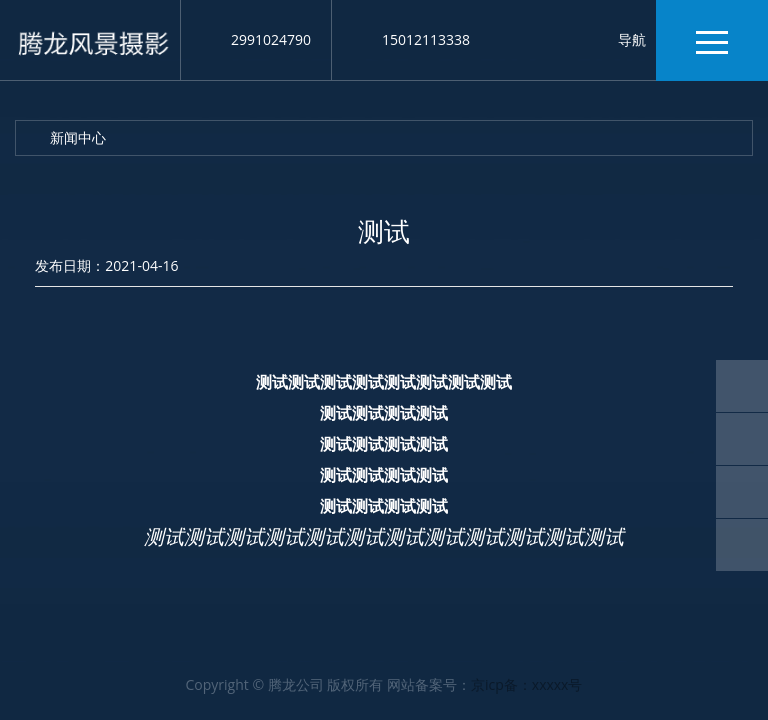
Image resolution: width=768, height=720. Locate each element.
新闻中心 (78, 137)
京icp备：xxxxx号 (526, 684)
